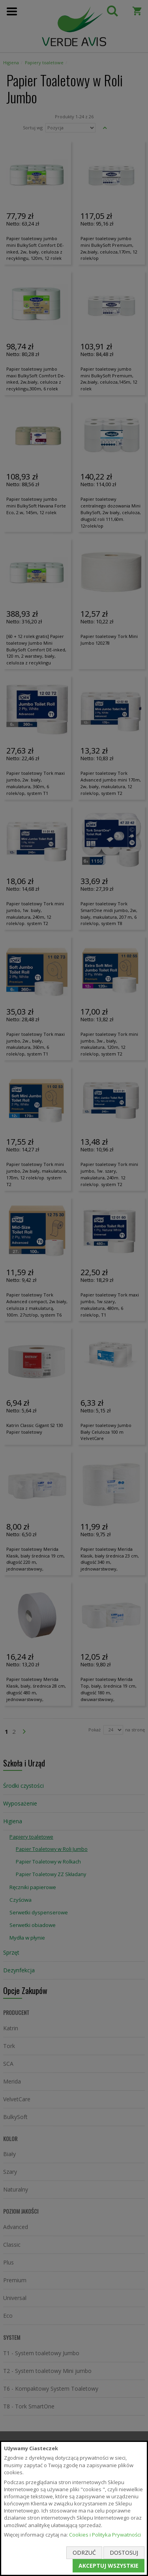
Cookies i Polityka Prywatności (105, 2534)
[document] (74, 2508)
